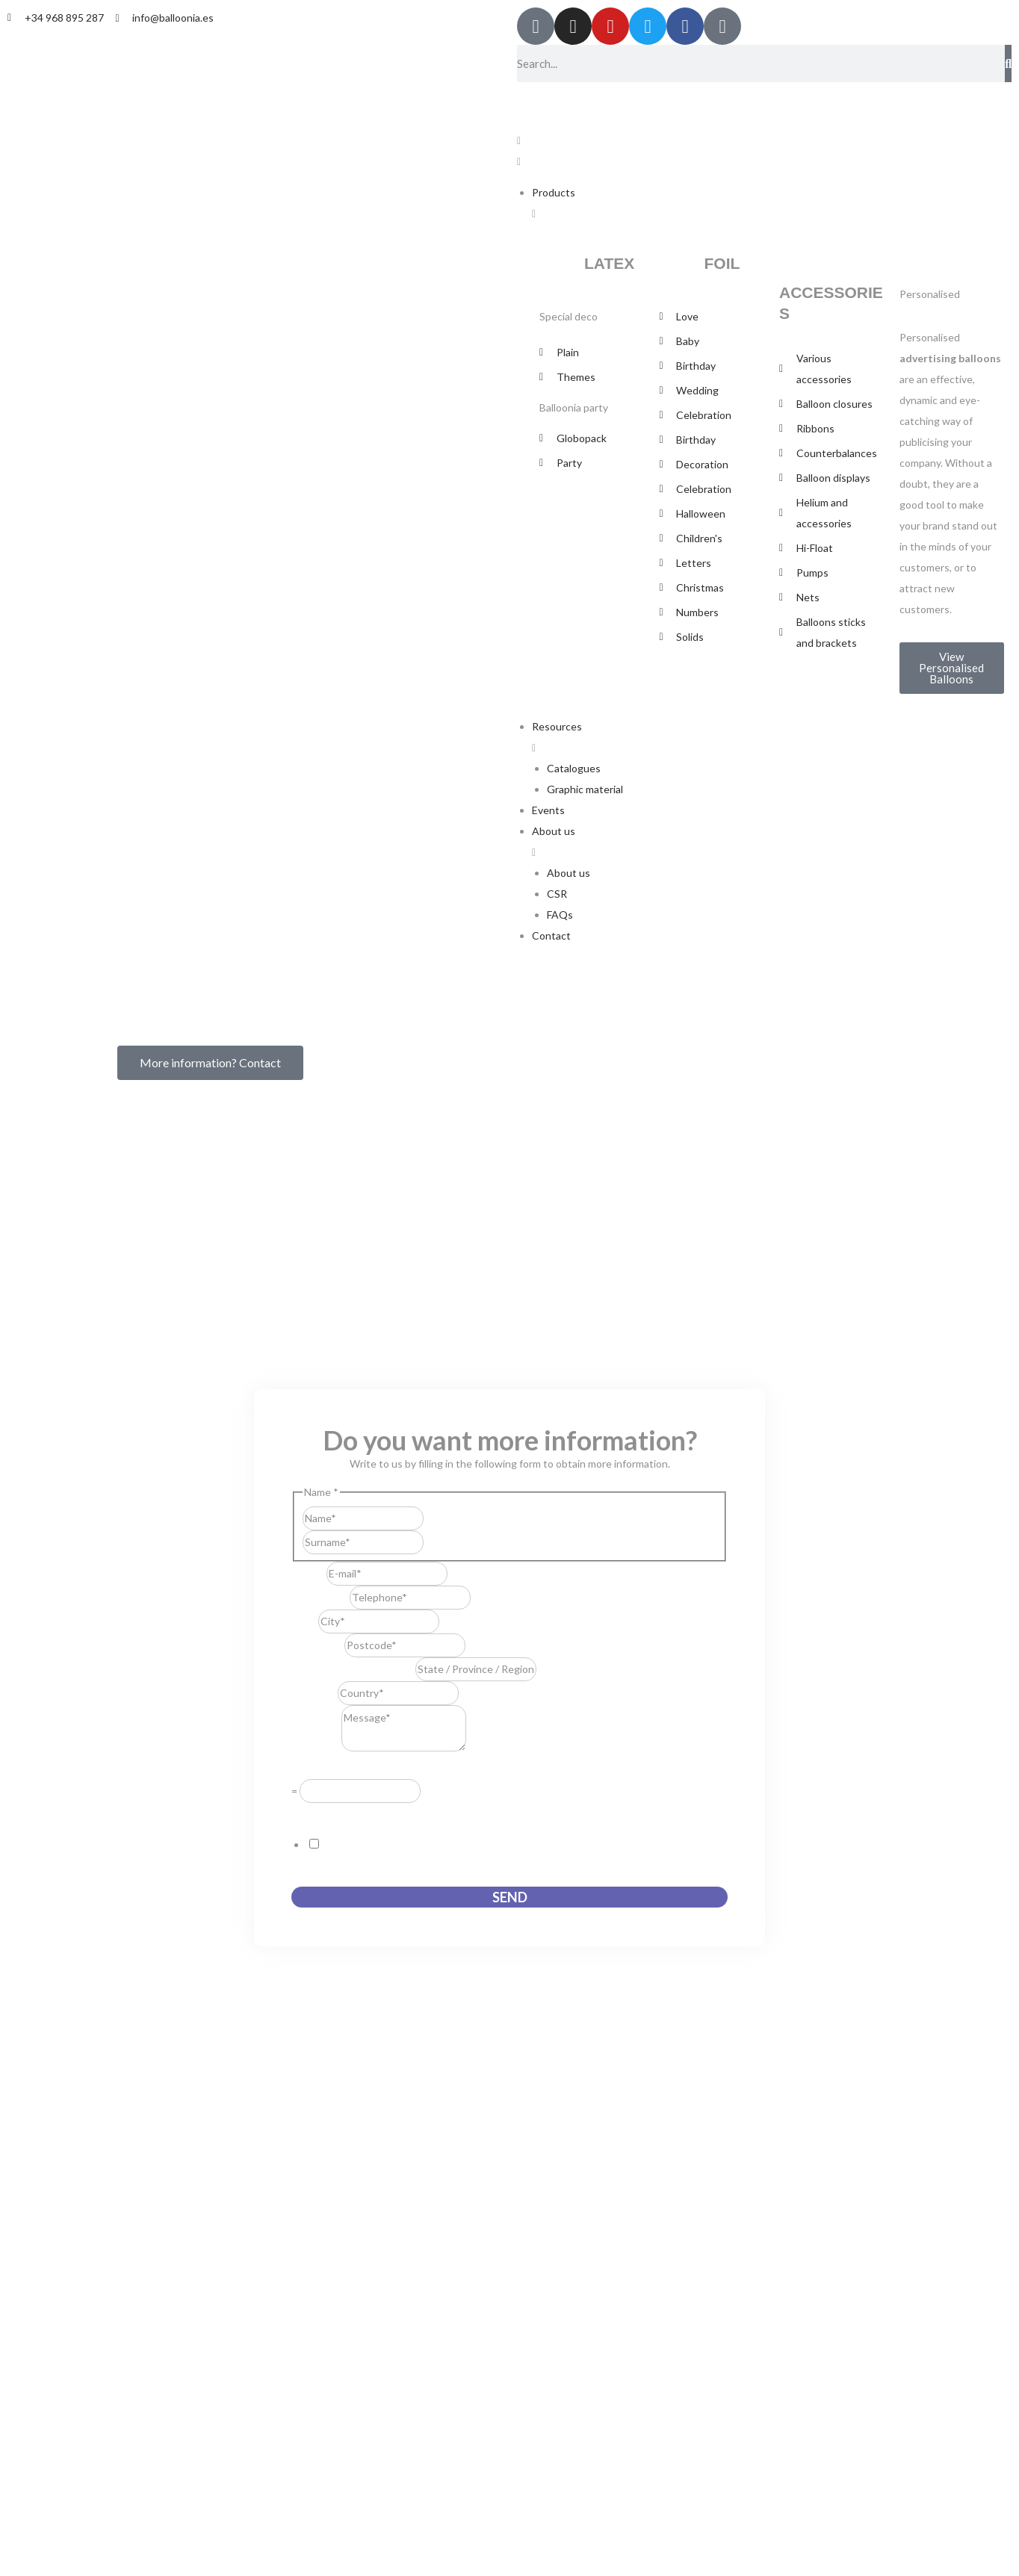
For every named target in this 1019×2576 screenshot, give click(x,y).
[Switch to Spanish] (537, 99)
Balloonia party (573, 407)
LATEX (609, 263)
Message (316, 1747)
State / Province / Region (353, 1669)
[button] (764, 151)
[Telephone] (410, 1598)
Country (314, 1692)
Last (434, 1542)
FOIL (722, 263)
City (304, 1621)
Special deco (568, 316)
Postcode (317, 1645)
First (434, 1518)
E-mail (308, 1573)
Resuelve (316, 1768)
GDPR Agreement (337, 1813)
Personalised (929, 294)
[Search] (1008, 63)
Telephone (320, 1597)
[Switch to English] (565, 99)
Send (509, 1897)
